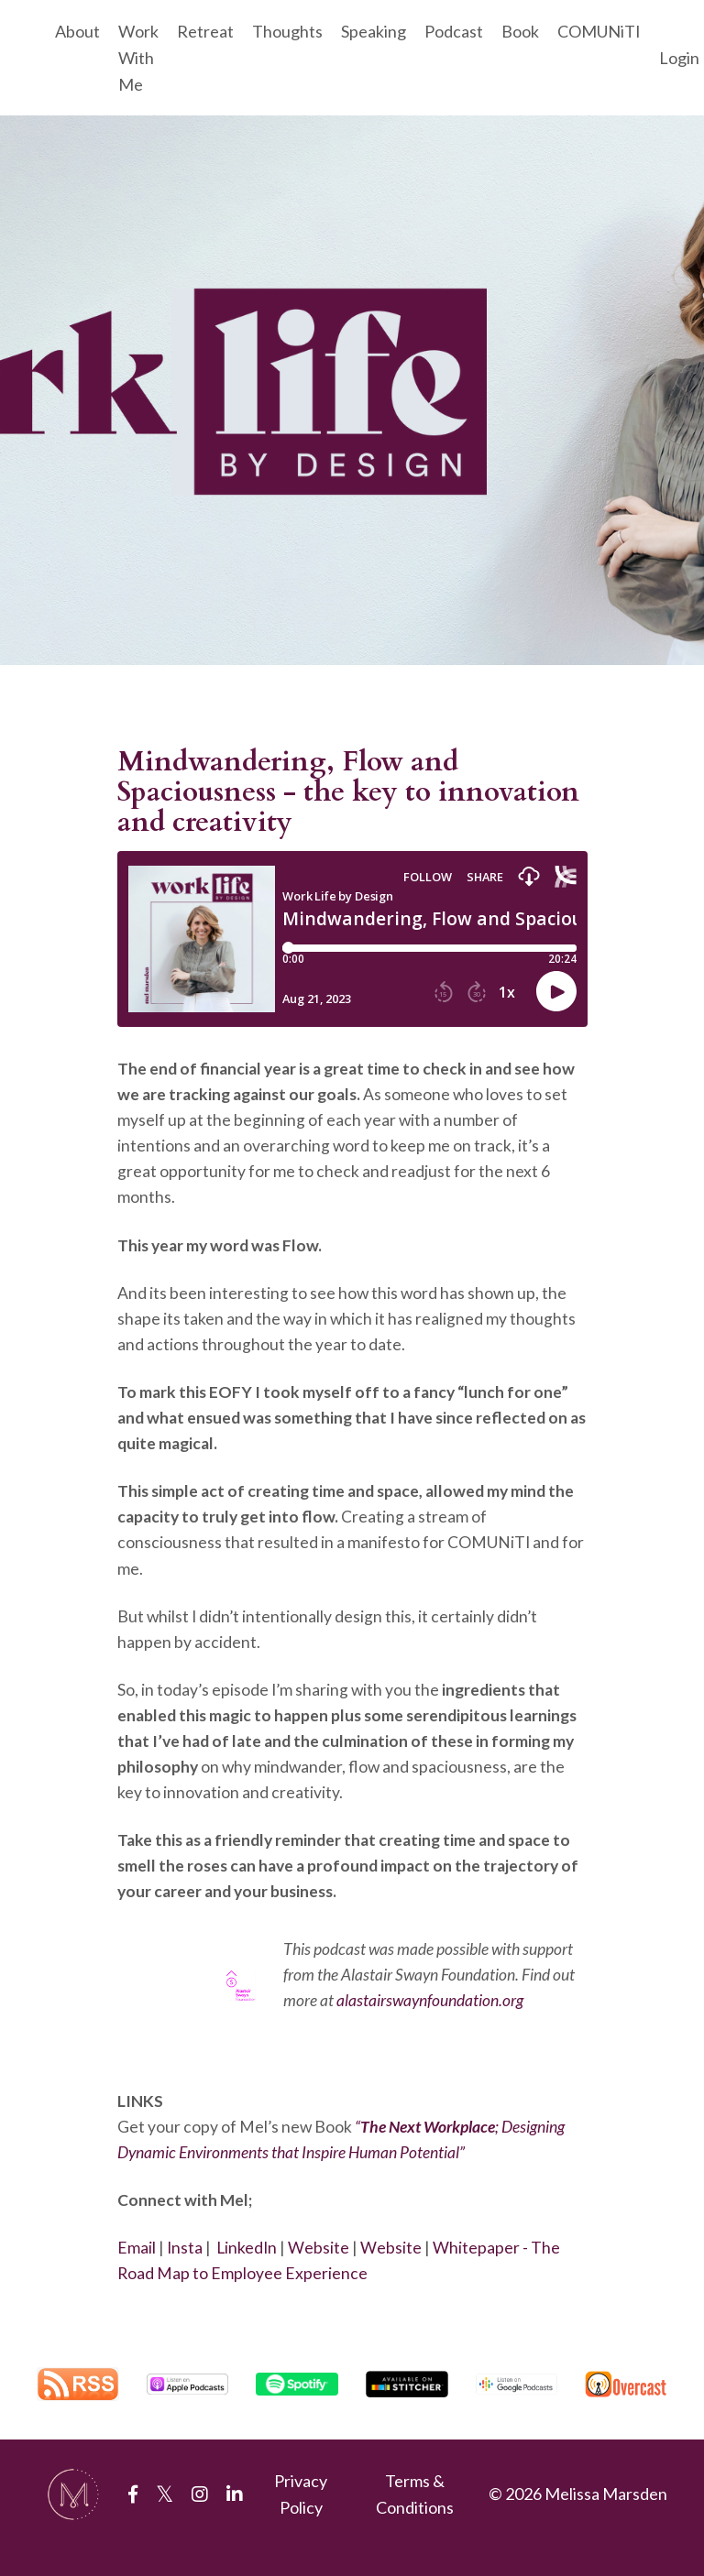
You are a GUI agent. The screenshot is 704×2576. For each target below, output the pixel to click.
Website (323, 2274)
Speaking (373, 31)
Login (679, 58)
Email (138, 2274)
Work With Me (138, 57)
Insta (187, 2274)
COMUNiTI (599, 31)
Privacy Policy (300, 2520)
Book (520, 31)
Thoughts (287, 31)
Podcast (453, 31)
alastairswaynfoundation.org (430, 2021)
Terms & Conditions (415, 2520)
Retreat (205, 31)
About (77, 31)
